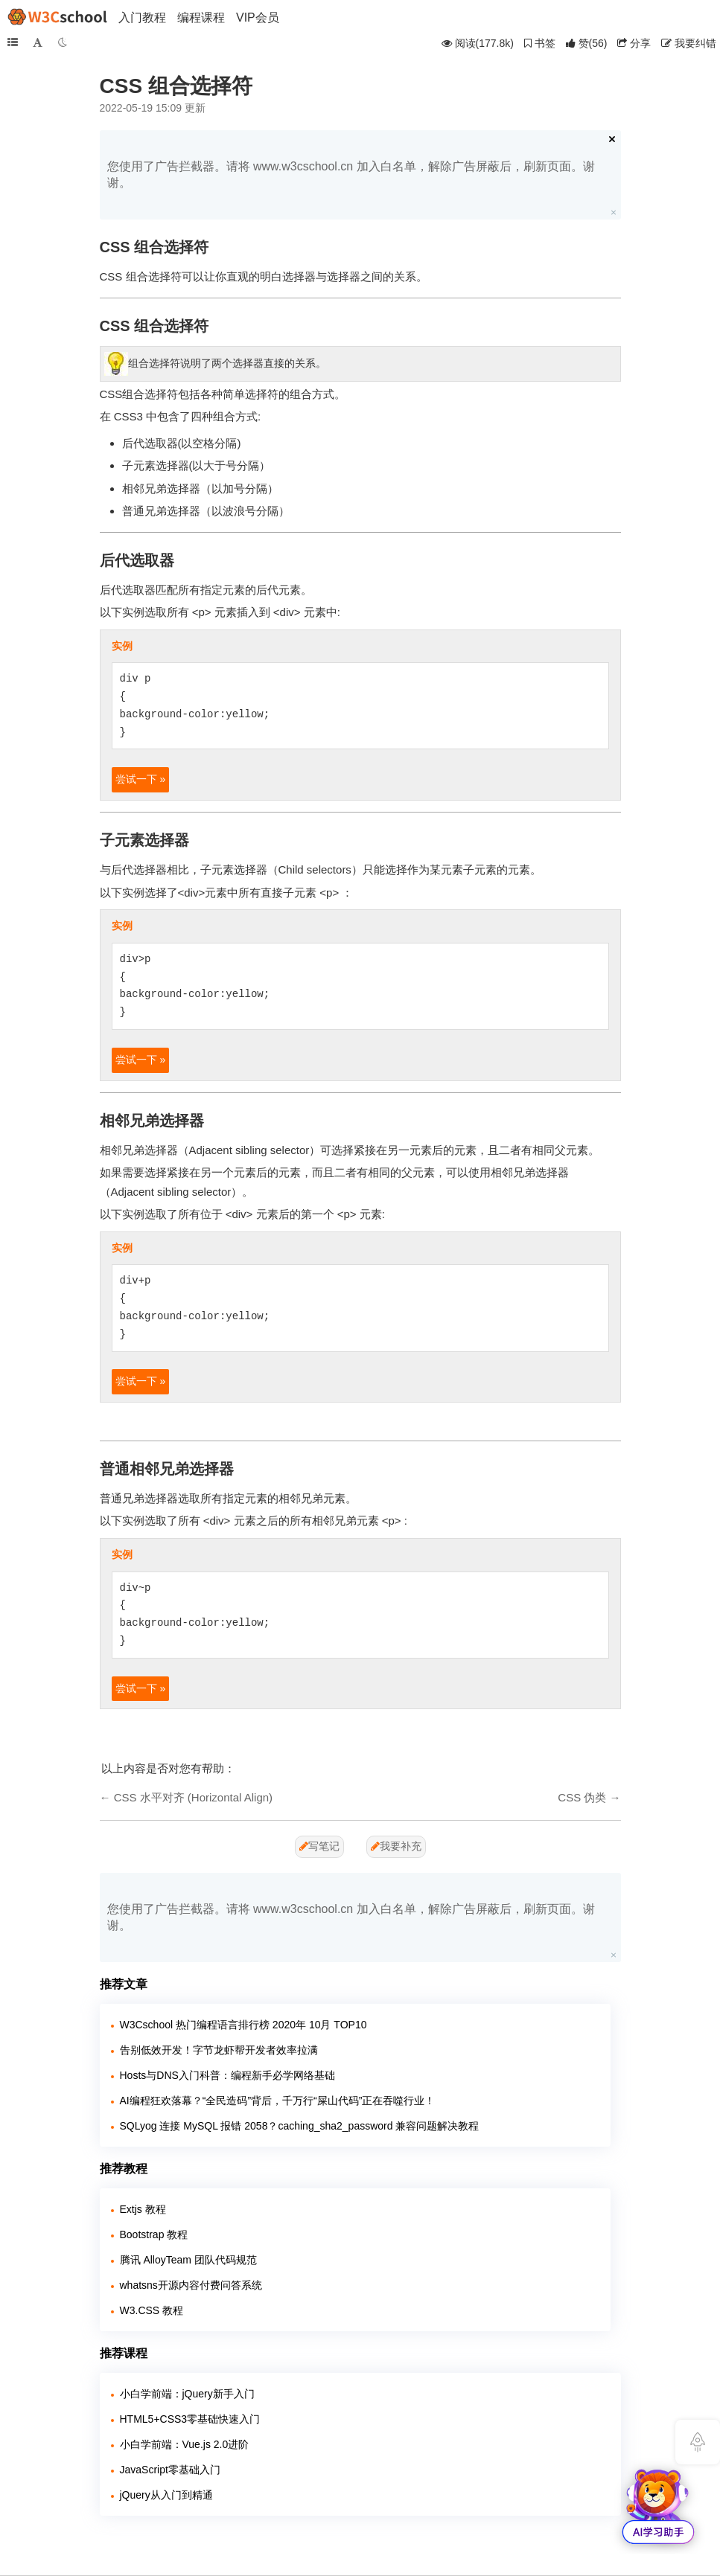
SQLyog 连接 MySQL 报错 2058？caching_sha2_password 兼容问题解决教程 (300, 2126)
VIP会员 (257, 17)
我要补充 (396, 1846)
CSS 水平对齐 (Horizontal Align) (193, 1797)
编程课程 (201, 17)
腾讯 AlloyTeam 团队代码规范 (188, 2260)
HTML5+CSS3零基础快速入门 (190, 2419)
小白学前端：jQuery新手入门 (187, 2394)
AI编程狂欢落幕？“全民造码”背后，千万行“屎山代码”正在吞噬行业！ (278, 2100)
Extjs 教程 (143, 2209)
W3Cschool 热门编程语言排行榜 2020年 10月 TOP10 (243, 2025)
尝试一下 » (140, 779)
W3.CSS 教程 (152, 2310)
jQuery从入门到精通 (166, 2495)
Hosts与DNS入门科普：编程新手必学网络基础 (227, 2075)
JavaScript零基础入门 (170, 2470)
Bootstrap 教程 (154, 2234)
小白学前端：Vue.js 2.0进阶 (184, 2444)
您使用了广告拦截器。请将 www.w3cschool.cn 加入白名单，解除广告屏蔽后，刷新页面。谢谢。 (351, 174)
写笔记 (319, 1846)
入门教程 (142, 17)
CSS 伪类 (582, 1797)
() (587, 43)
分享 (634, 43)
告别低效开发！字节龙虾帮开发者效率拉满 (219, 2050)
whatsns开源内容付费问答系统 (191, 2285)
